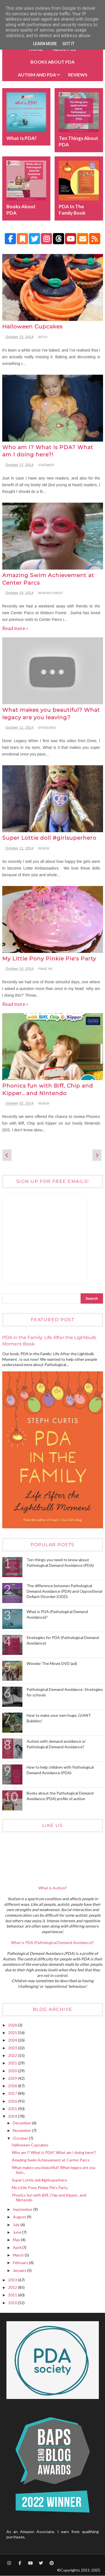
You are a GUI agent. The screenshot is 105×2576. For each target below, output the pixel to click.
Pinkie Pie (45, 968)
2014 (13, 2116)
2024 (13, 2040)
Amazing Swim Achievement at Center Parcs (51, 2160)
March (19, 2255)
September (23, 2209)
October (21, 2138)
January (20, 2270)
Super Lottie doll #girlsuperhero (49, 838)
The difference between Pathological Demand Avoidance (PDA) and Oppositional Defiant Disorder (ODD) (64, 1591)
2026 (13, 2025)
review (43, 848)
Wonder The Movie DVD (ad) (52, 1663)
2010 (13, 2302)
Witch (42, 337)
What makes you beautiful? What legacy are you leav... (53, 2170)
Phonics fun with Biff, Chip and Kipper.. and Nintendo (49, 2197)
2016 (13, 2101)
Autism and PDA (37, 74)
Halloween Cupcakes (32, 326)
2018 (13, 2085)
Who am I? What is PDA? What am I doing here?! (54, 2152)
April (17, 2247)
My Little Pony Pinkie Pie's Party (49, 958)
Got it (68, 44)
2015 (13, 2108)
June (17, 2232)
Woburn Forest (50, 593)
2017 (13, 2093)
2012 (13, 2287)
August (20, 2216)
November (22, 2130)
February (21, 2262)
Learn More (45, 44)
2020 (13, 2070)
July (16, 2224)
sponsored (47, 727)
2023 (13, 2047)
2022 (13, 2055)
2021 (13, 2063)
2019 (13, 2078)
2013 (13, 2279)
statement (46, 465)
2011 (13, 2294)
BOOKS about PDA (52, 61)
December (22, 2122)
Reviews (77, 74)
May (17, 2239)
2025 (13, 2032)
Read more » (15, 628)
